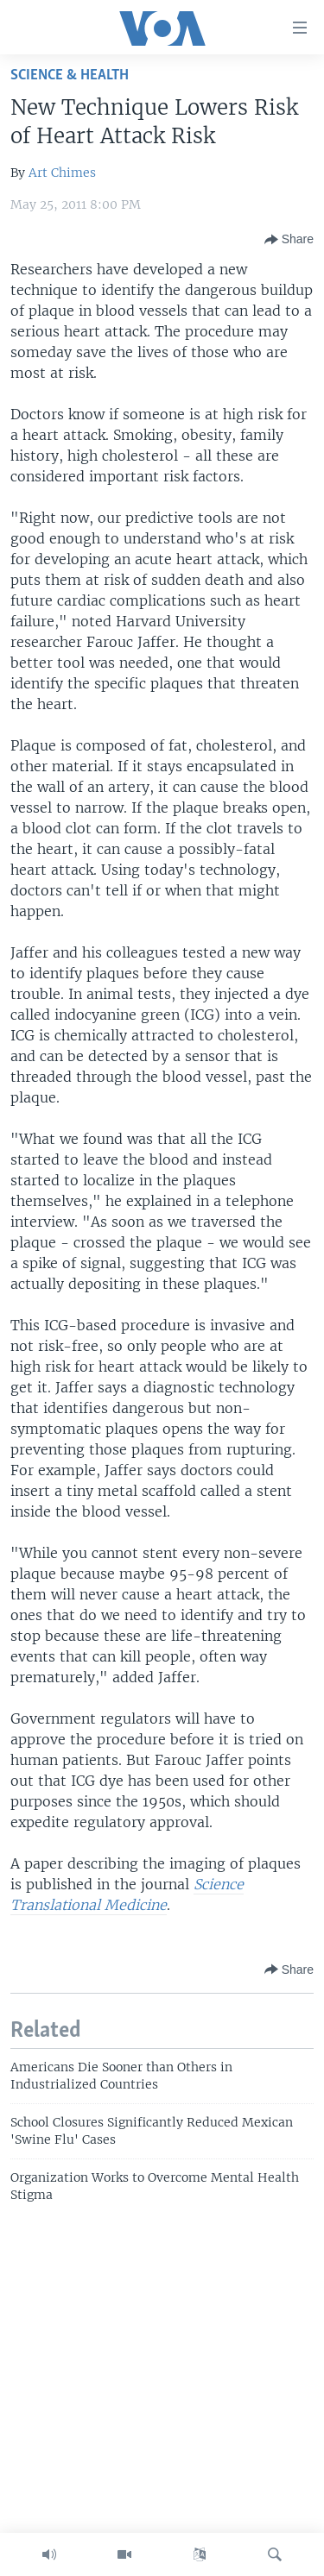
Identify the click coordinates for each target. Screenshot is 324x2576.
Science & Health (69, 75)
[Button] (289, 239)
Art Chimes (62, 172)
